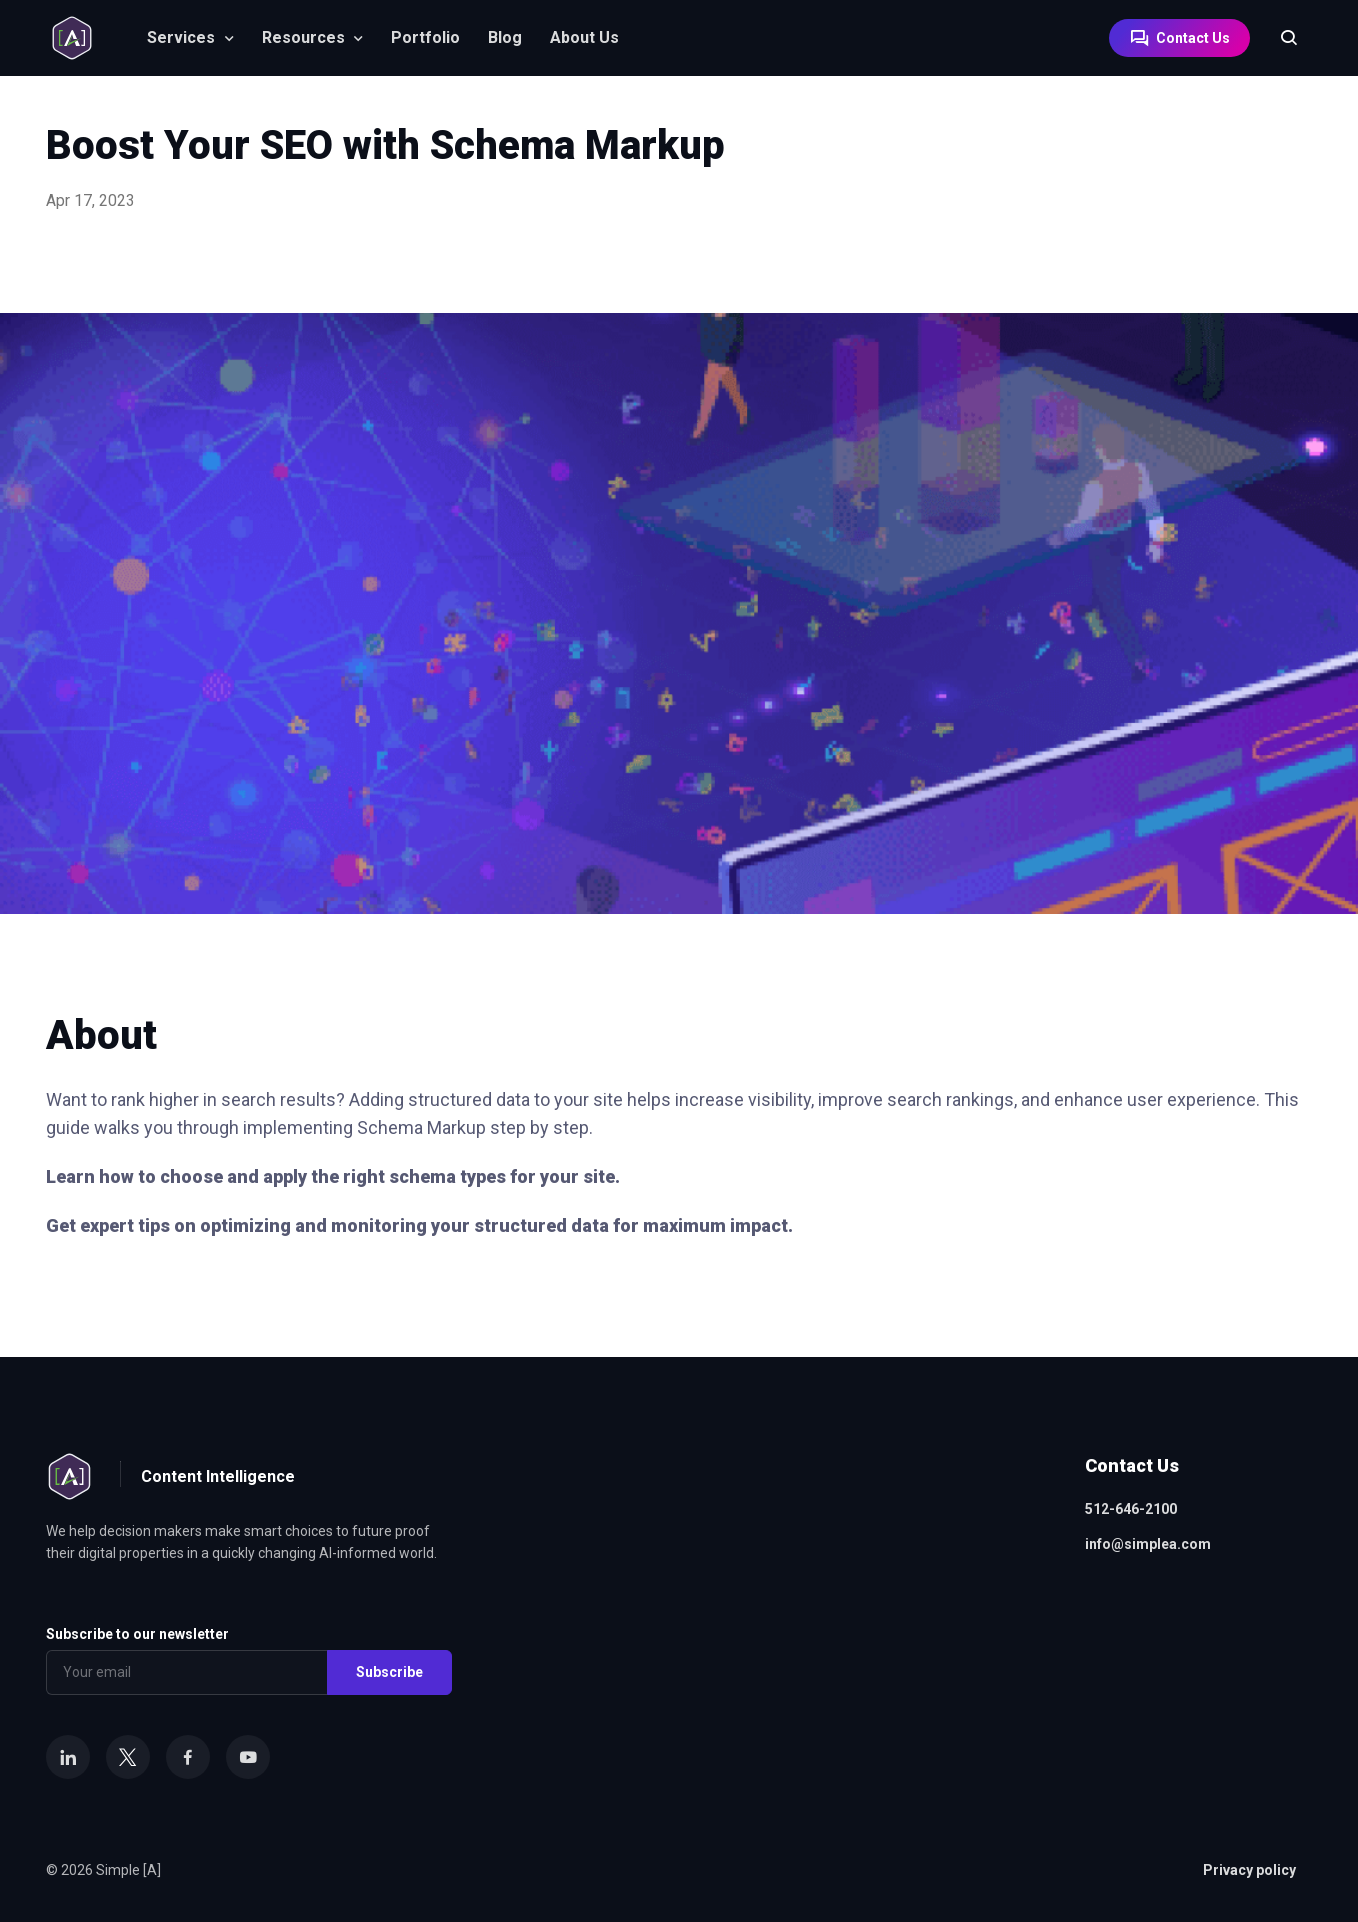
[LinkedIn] (68, 1757)
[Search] (1279, 38)
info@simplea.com (1148, 1544)
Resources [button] (303, 37)
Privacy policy (1249, 1870)
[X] (128, 1757)
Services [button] (181, 37)
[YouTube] (248, 1757)
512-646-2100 (1131, 1509)
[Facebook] (188, 1757)
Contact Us (1179, 38)
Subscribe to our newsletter (137, 1634)
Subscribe (389, 1672)
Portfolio (425, 37)
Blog (505, 37)
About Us (584, 37)
